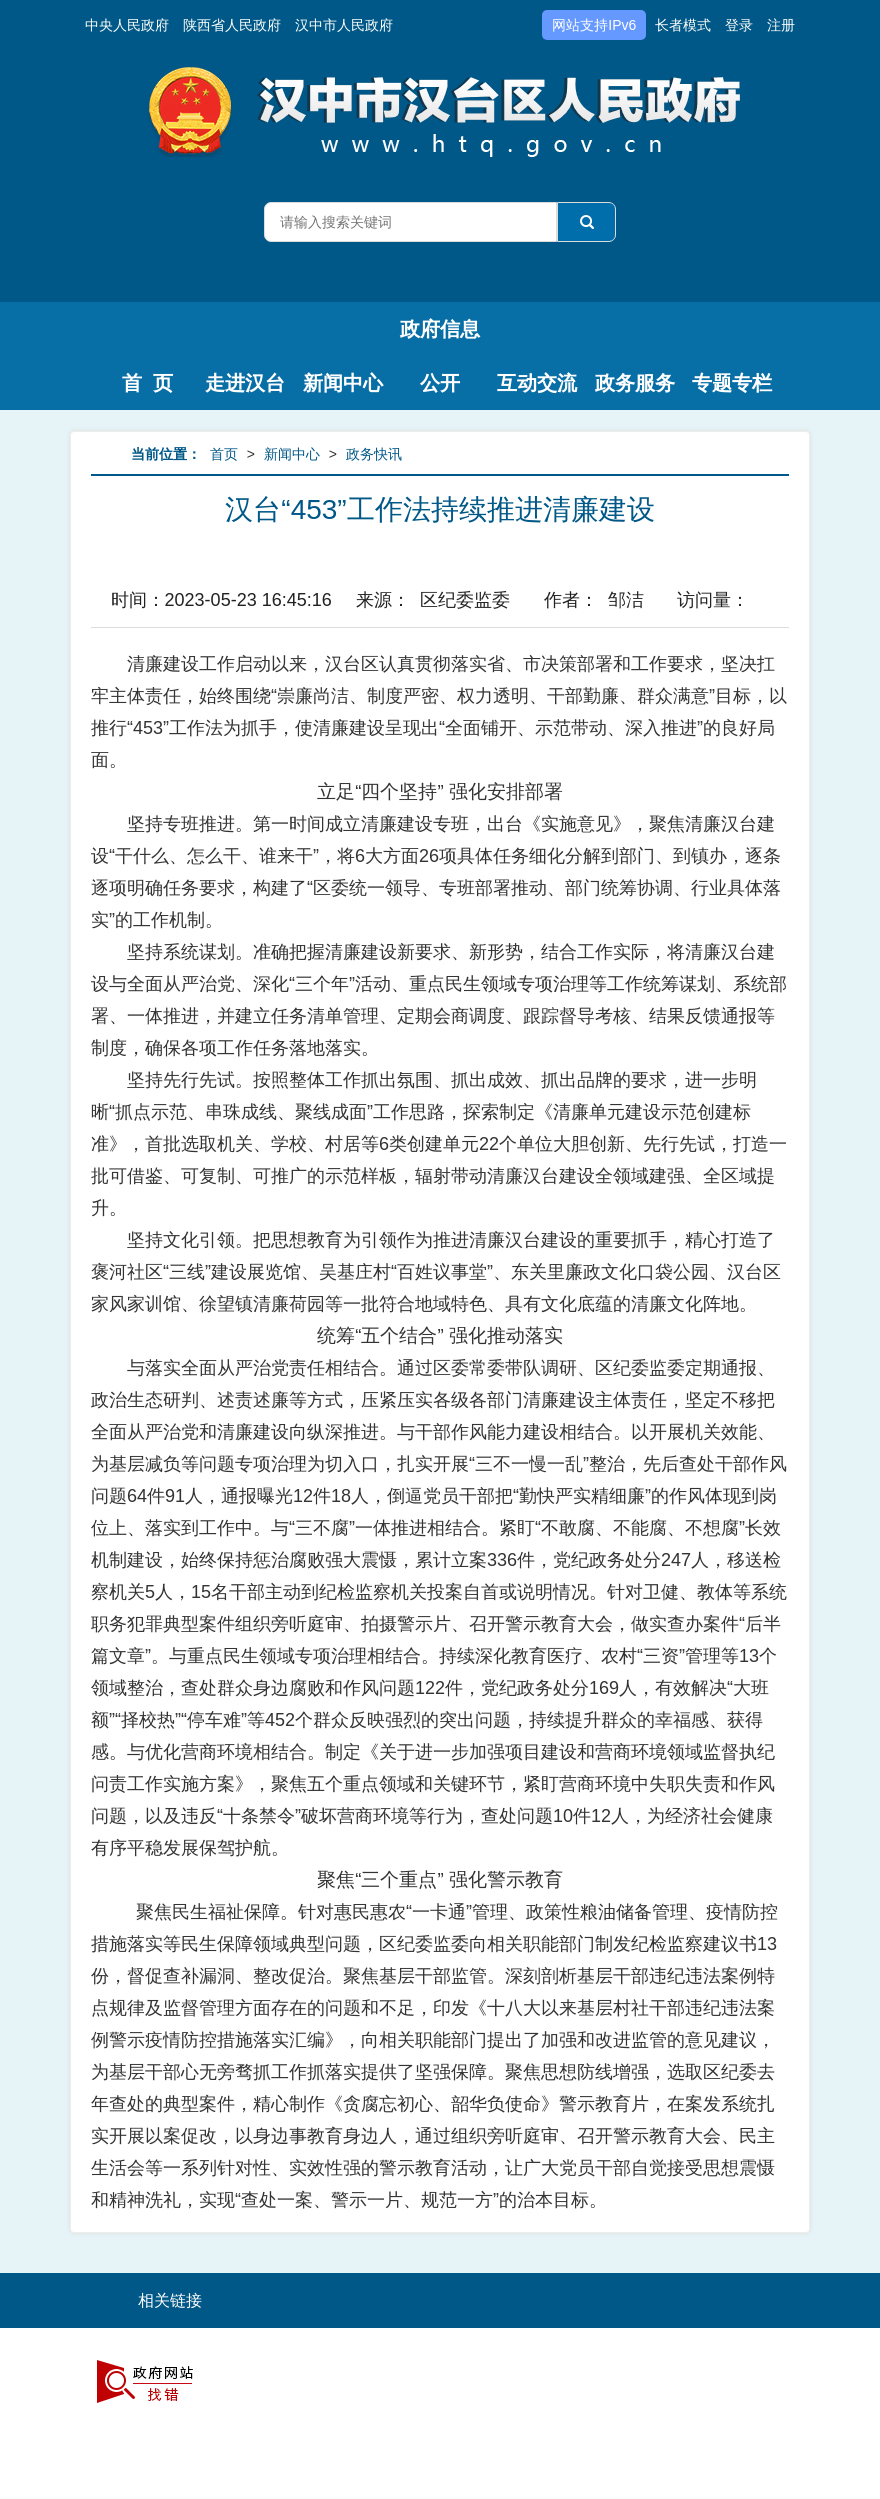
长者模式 (683, 25)
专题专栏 (732, 383)
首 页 (147, 383)
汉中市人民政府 (344, 25)
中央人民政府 (127, 25)
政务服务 (635, 383)
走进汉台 (245, 383)
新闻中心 (343, 383)
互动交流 (537, 383)
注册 (781, 25)
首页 (224, 454)
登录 (739, 25)
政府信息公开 (440, 337)
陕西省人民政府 (232, 25)
